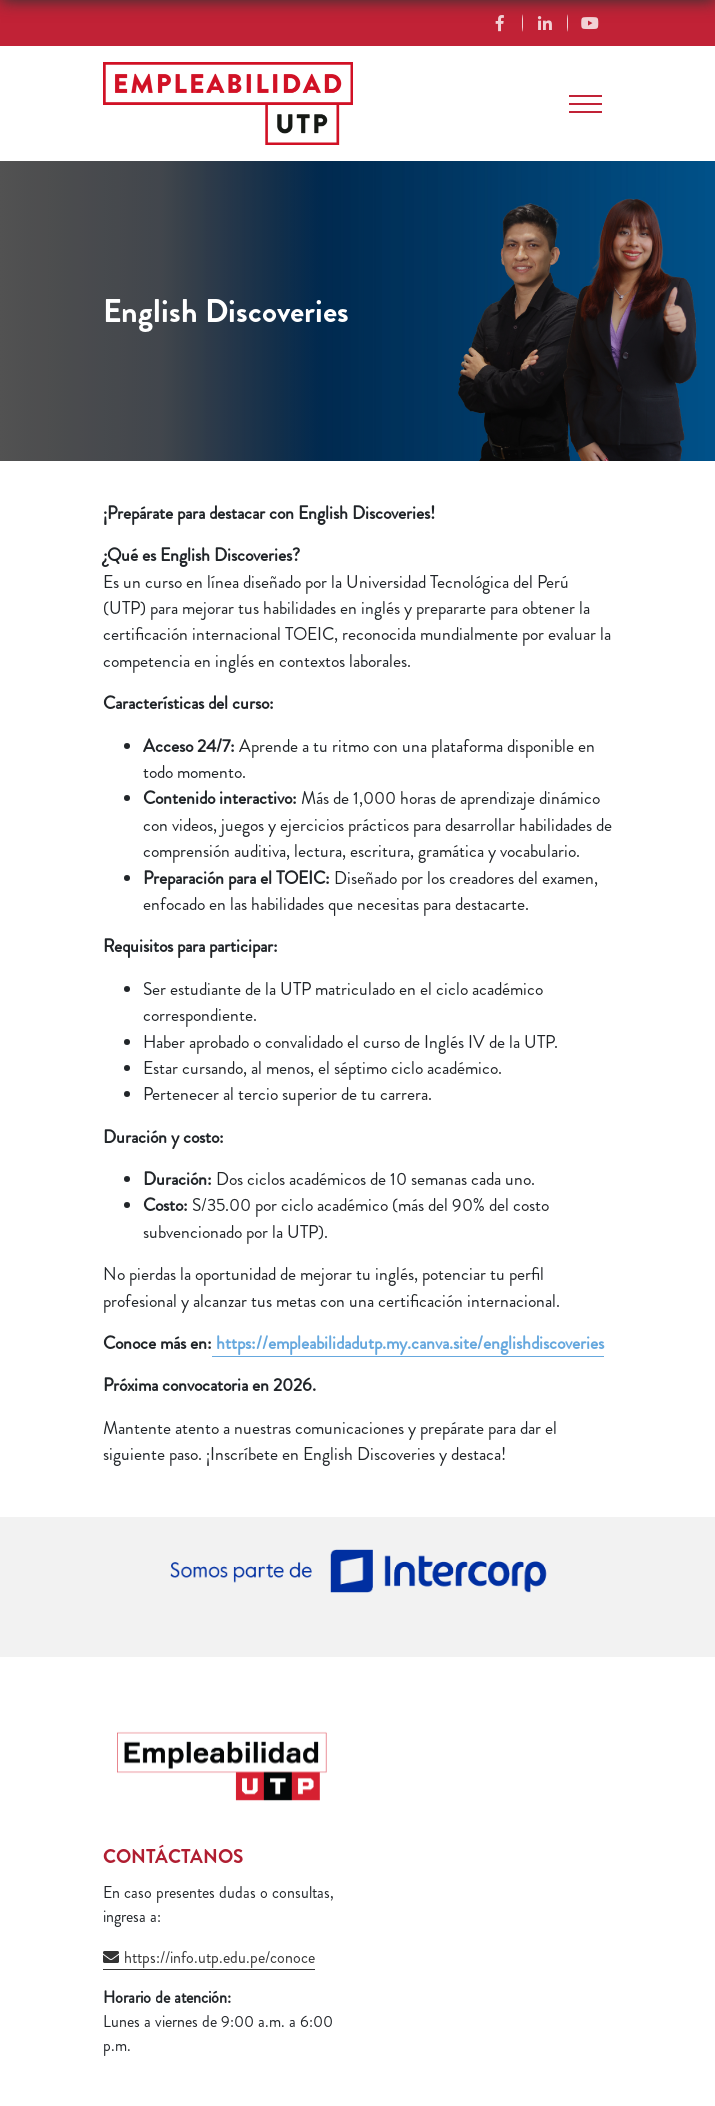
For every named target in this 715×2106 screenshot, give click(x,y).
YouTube (590, 23)
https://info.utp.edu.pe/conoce (219, 1957)
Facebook (500, 23)
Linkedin (545, 23)
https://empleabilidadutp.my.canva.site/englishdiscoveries (408, 1343)
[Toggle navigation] (585, 104)
